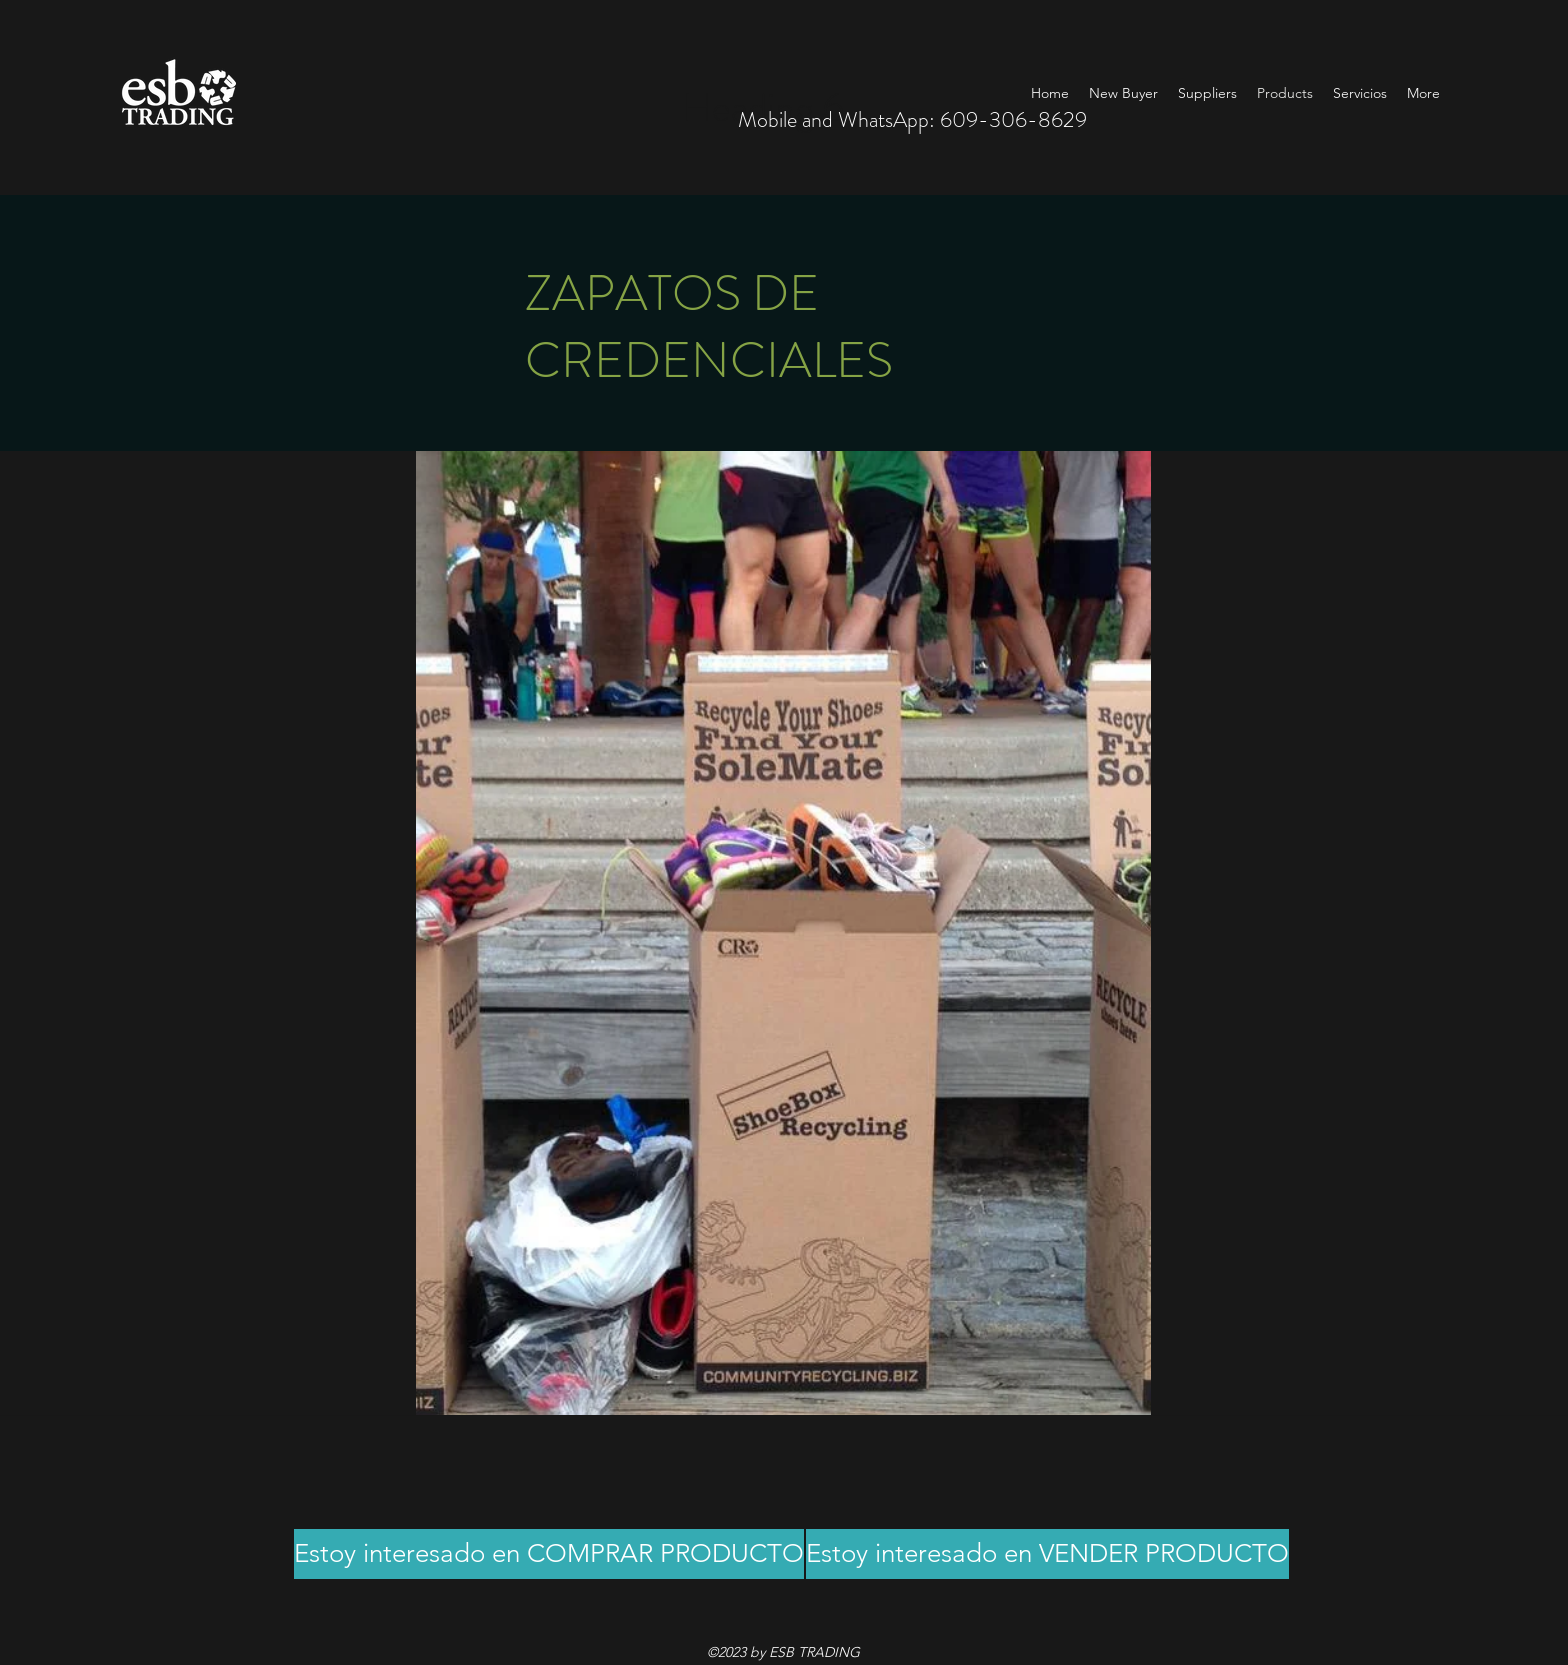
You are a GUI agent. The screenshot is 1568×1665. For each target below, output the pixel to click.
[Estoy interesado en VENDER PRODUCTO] (1047, 1554)
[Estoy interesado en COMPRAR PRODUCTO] (549, 1554)
